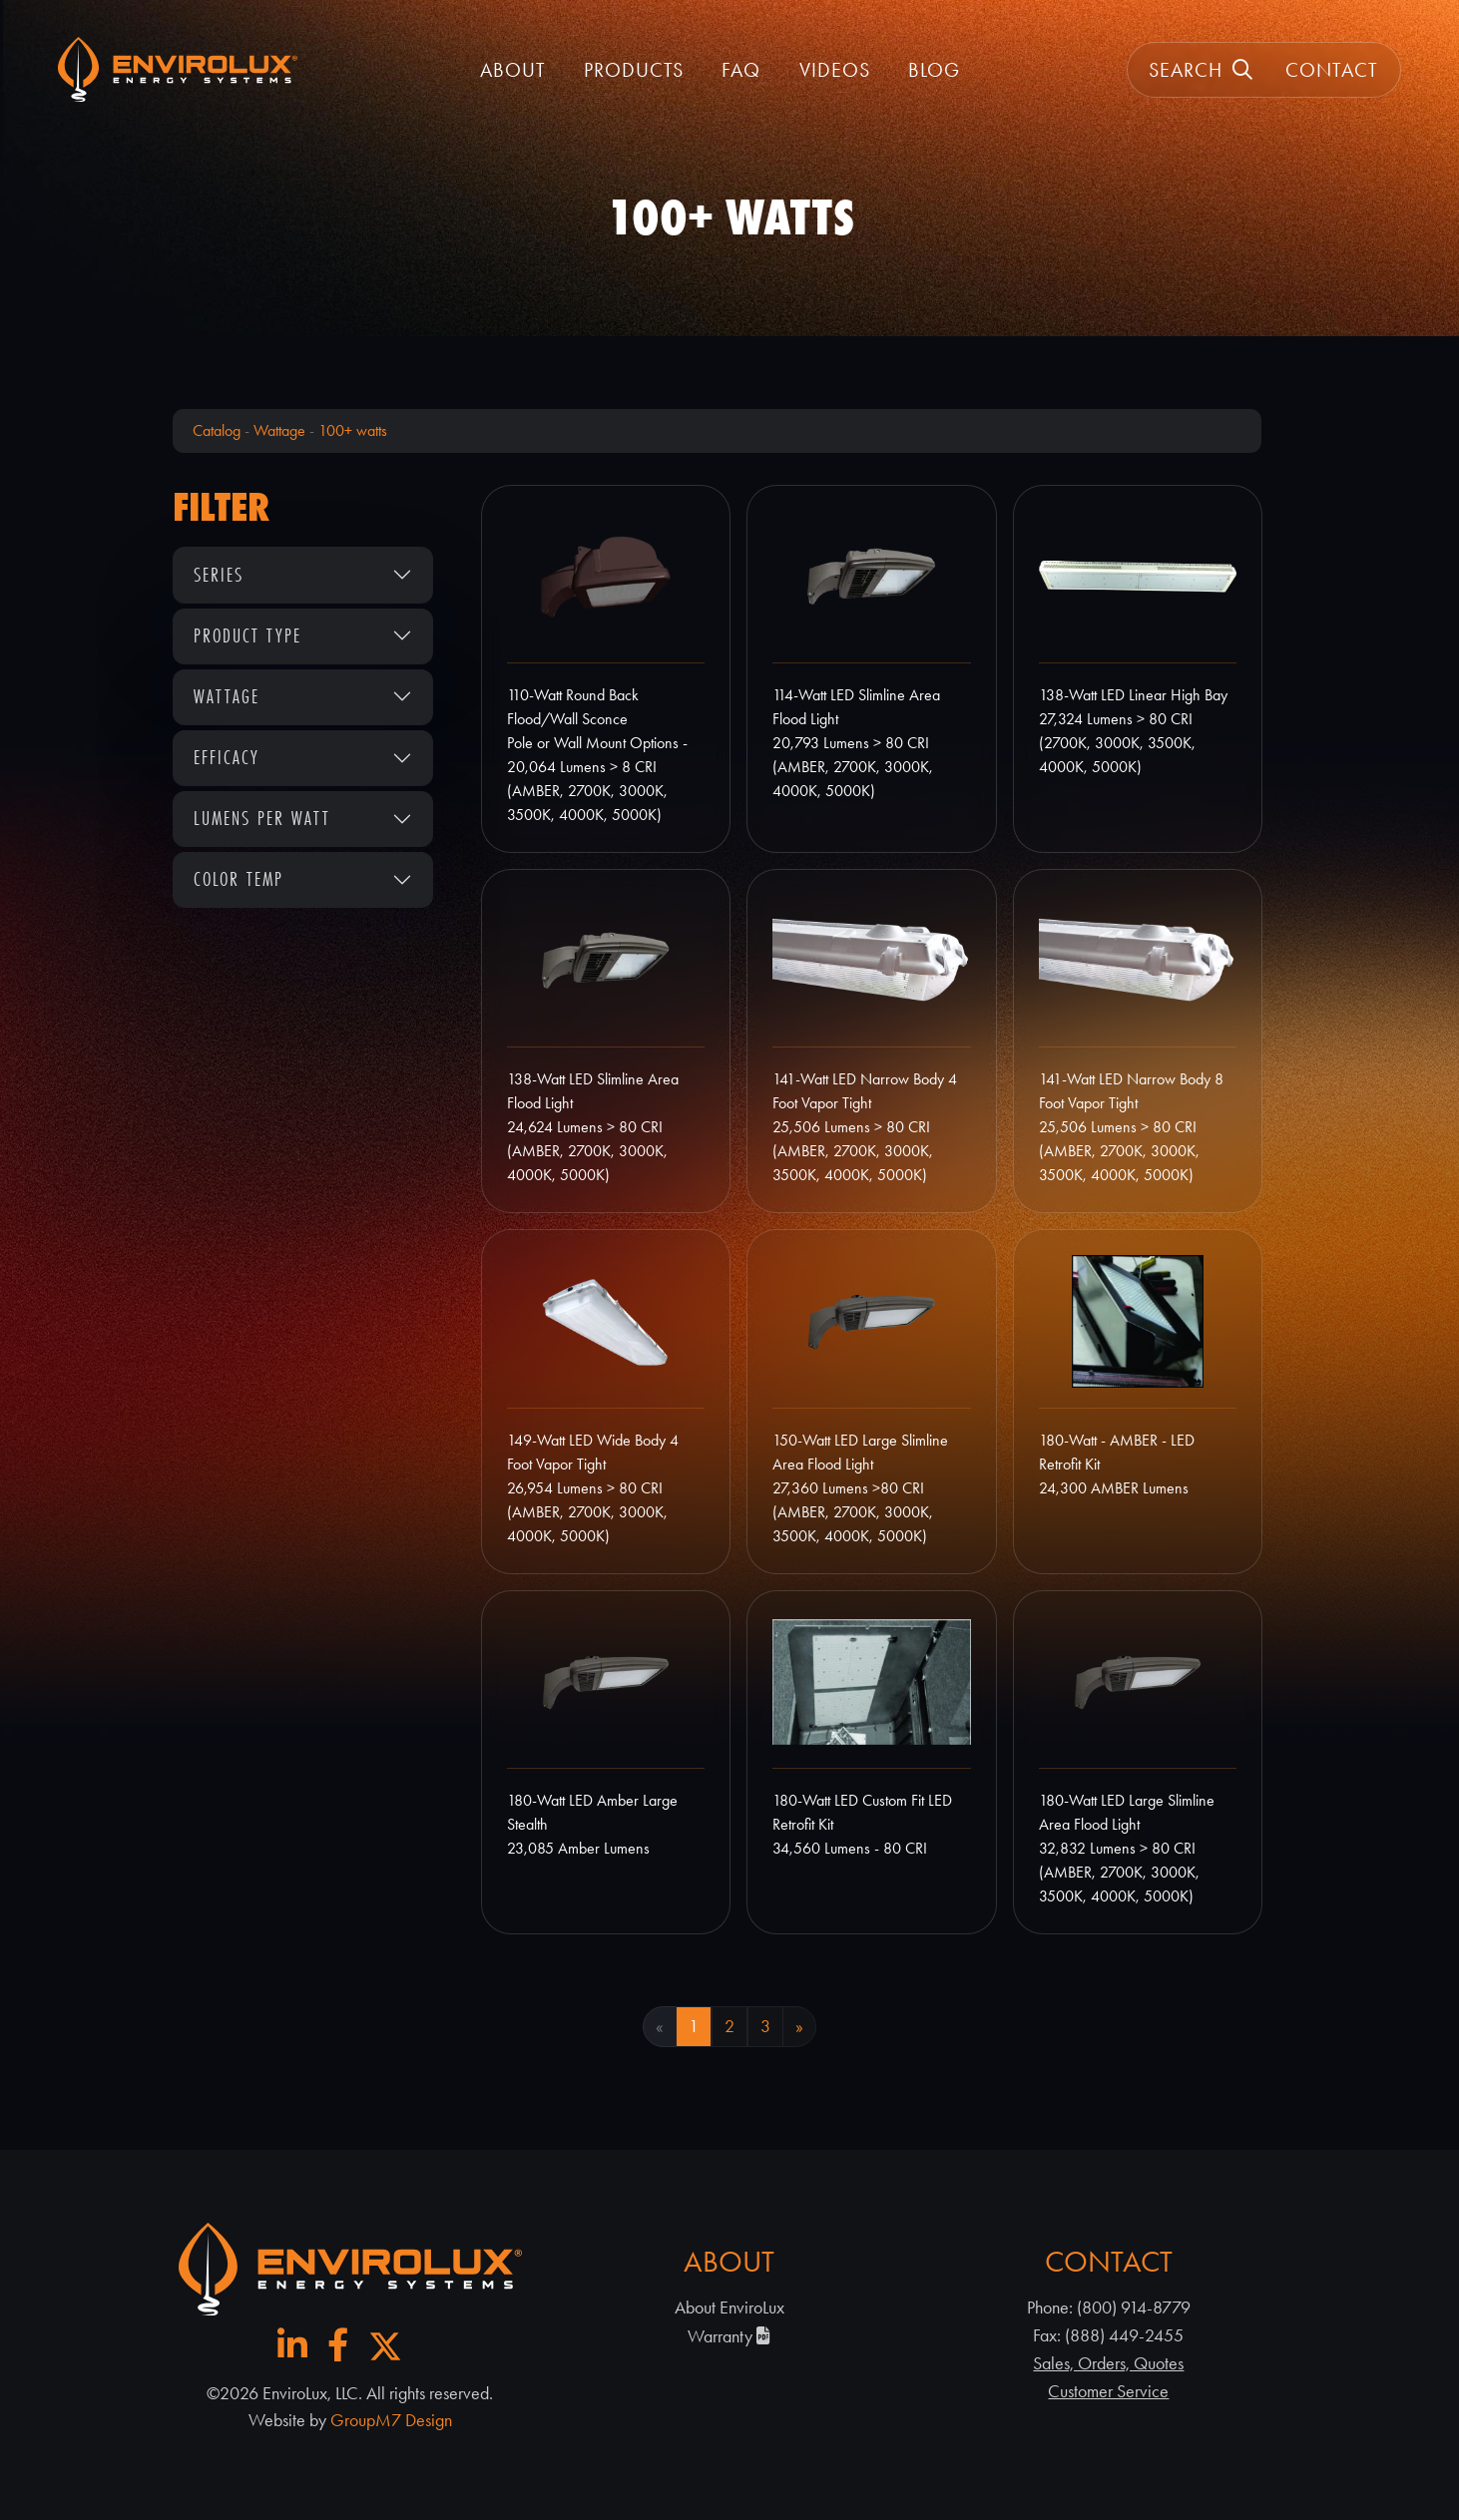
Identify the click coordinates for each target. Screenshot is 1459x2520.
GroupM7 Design (391, 2420)
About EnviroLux (729, 2307)
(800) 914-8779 (1134, 2307)
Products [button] (634, 70)
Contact (1331, 70)
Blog (934, 70)
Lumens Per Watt (262, 818)
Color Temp (238, 879)
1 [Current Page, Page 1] (694, 2026)
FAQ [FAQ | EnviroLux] (741, 70)
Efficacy (226, 757)
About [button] (513, 70)
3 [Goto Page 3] (765, 2026)
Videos (834, 70)
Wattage (279, 430)
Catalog (217, 430)
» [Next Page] (799, 2026)
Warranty (729, 2336)
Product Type (247, 635)
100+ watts (352, 430)
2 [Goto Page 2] (729, 2026)
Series (218, 575)
